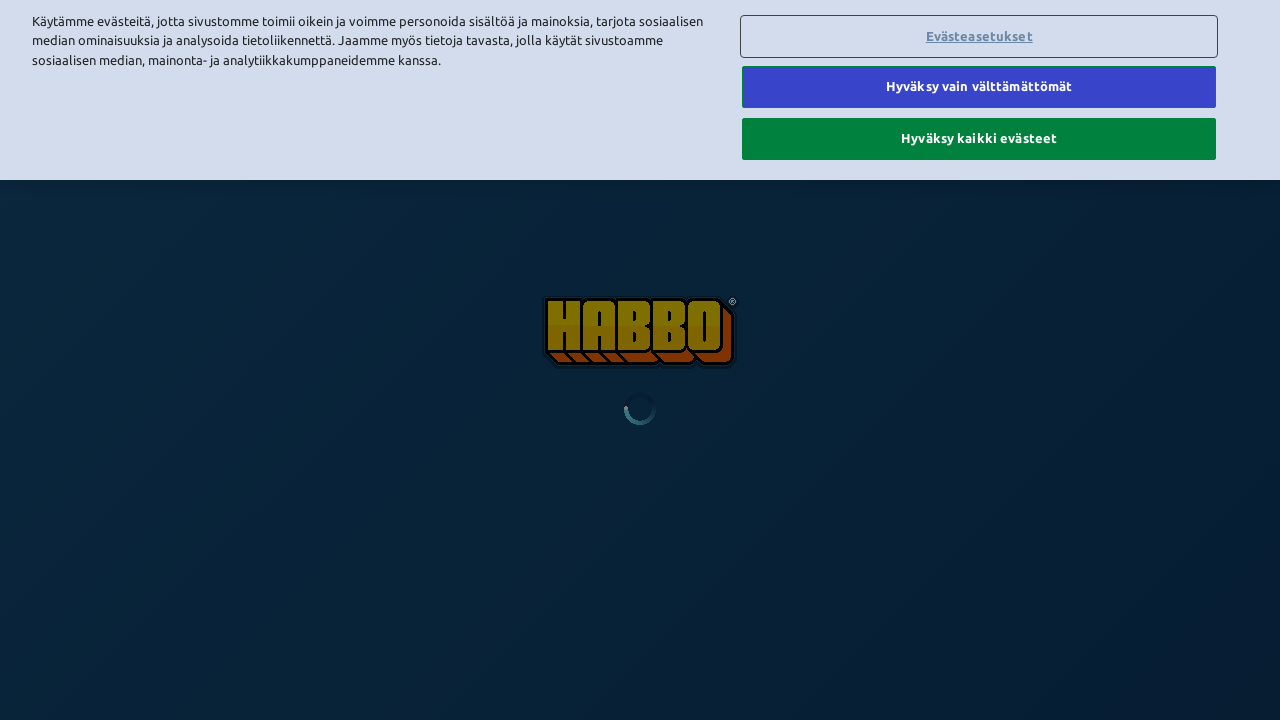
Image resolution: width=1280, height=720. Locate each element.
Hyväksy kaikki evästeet (979, 113)
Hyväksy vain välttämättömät (979, 62)
